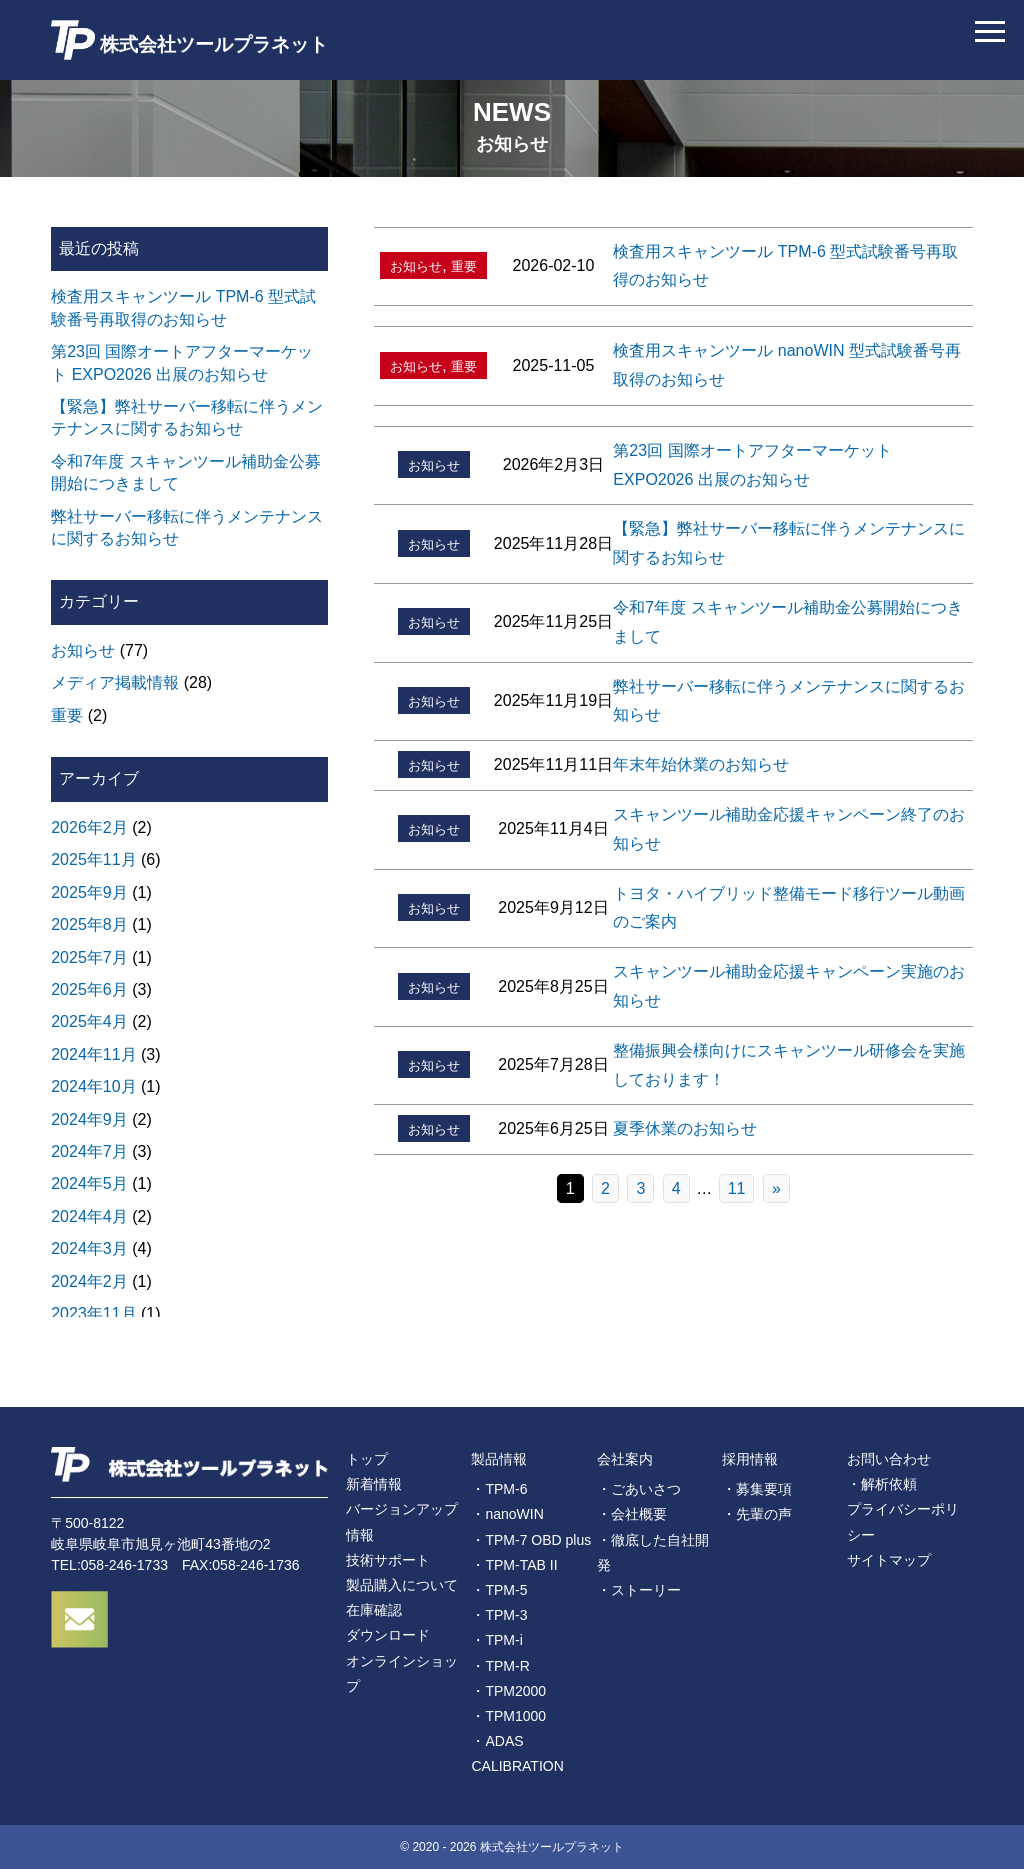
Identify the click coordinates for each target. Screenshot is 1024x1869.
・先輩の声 (757, 1514)
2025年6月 (89, 989)
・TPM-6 (499, 1489)
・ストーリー (639, 1590)
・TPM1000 (508, 1716)
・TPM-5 (499, 1590)
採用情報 (750, 1459)
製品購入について (402, 1585)
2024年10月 (93, 1086)
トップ (367, 1459)
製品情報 (499, 1459)
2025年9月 (89, 892)
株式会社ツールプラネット (189, 40)
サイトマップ (889, 1560)
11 (737, 1188)
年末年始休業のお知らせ (701, 764)
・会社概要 (632, 1514)
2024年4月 (89, 1216)
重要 (464, 266)
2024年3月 (89, 1248)
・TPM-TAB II (514, 1565)
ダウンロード (388, 1635)
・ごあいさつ (639, 1489)
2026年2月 (89, 827)
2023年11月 (93, 1313)
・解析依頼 (882, 1484)
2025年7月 (89, 957)
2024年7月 (89, 1151)
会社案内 (625, 1459)
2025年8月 (89, 924)
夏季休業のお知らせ (685, 1128)
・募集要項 (757, 1489)
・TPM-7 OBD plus (531, 1540)
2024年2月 (89, 1281)
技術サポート (388, 1560)
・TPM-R (500, 1666)
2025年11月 (93, 859)
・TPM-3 (499, 1615)
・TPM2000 (508, 1691)
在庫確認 (374, 1610)
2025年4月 (89, 1021)
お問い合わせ (889, 1459)
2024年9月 (89, 1119)
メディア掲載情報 (115, 682)
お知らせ (416, 266)
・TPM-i (496, 1640)
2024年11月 (93, 1054)
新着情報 (374, 1484)
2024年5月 (89, 1183)
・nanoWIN (507, 1514)
